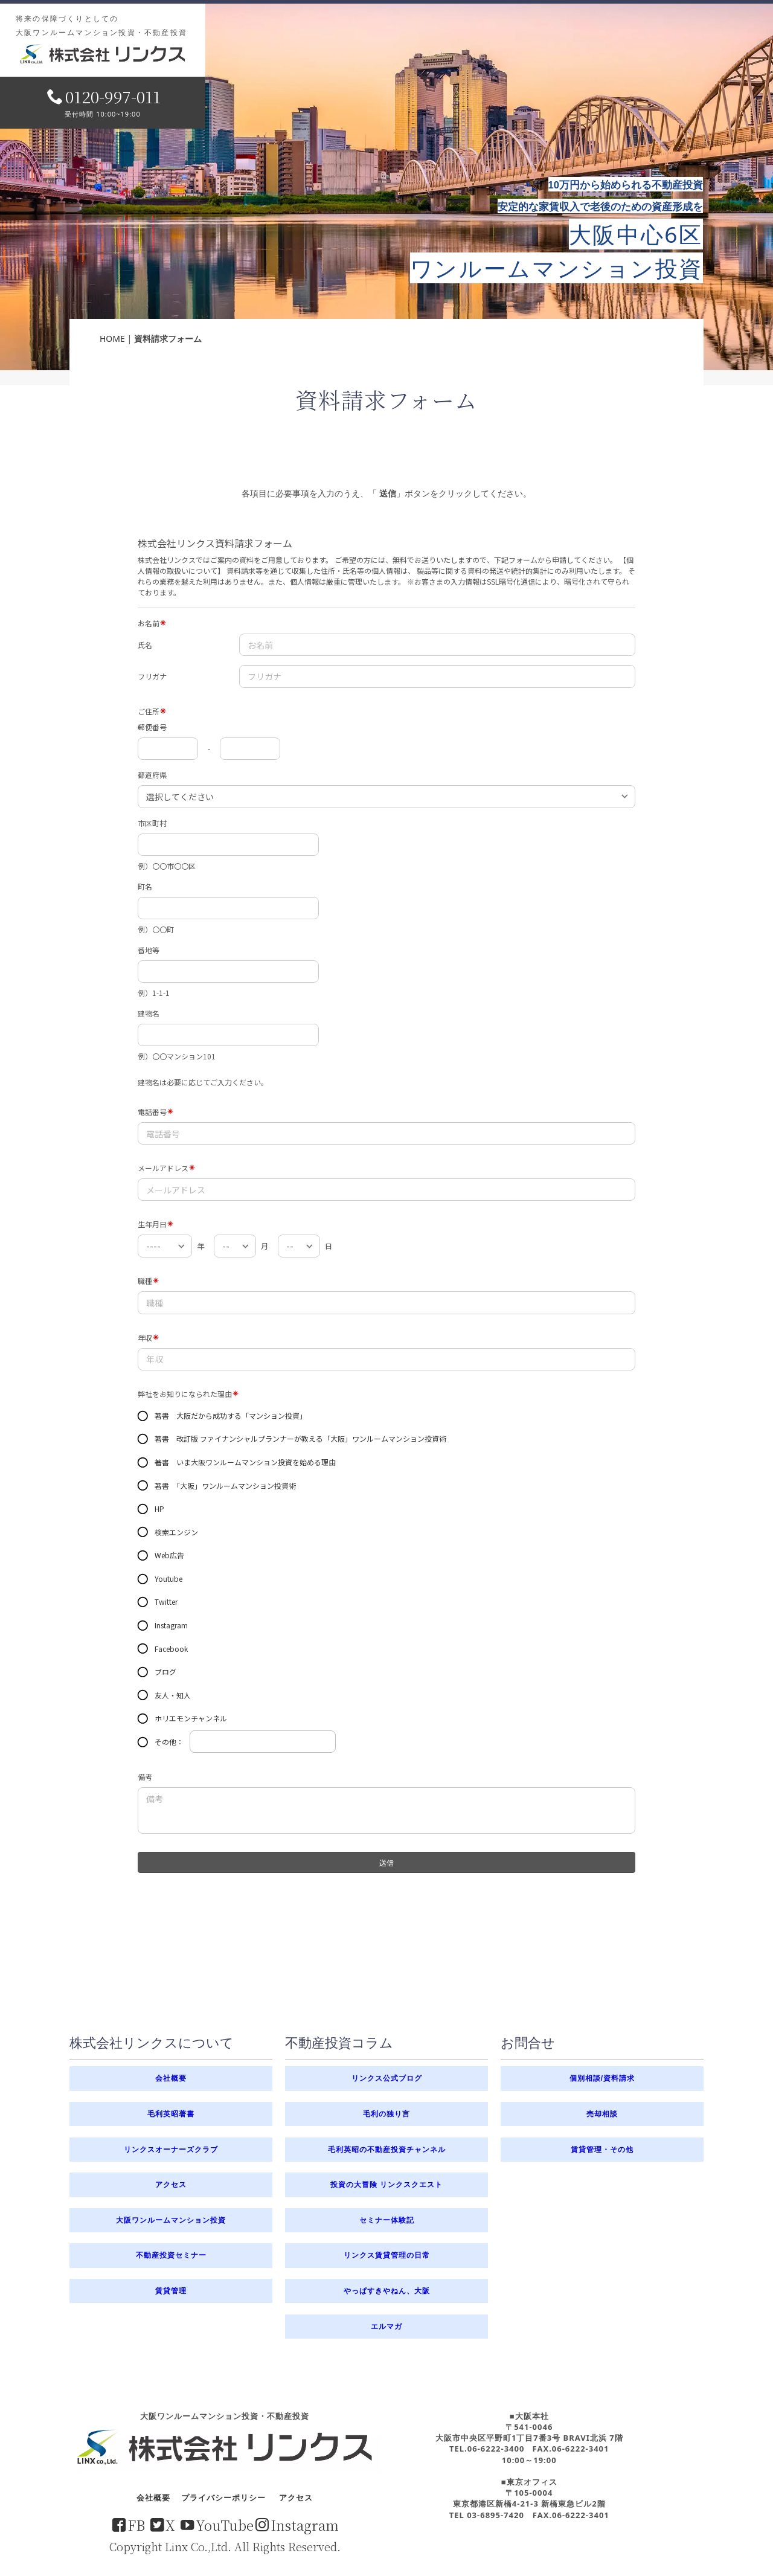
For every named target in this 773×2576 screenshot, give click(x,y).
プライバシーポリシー (223, 2497)
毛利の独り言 (386, 2114)
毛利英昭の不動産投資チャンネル (387, 2149)
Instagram (297, 2524)
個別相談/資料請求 (602, 2078)
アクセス (171, 2184)
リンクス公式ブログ (386, 2078)
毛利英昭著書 (170, 2114)
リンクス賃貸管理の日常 (387, 2255)
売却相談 (602, 2114)
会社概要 (171, 2078)
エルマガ (386, 2326)
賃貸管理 (171, 2291)
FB (128, 2524)
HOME (112, 338)
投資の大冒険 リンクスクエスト (386, 2184)
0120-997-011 (104, 96)
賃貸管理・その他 (602, 2149)
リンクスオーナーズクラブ (171, 2149)
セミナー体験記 (386, 2220)
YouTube (217, 2524)
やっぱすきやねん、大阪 (387, 2291)
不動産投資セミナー (171, 2255)
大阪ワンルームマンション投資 (171, 2220)
